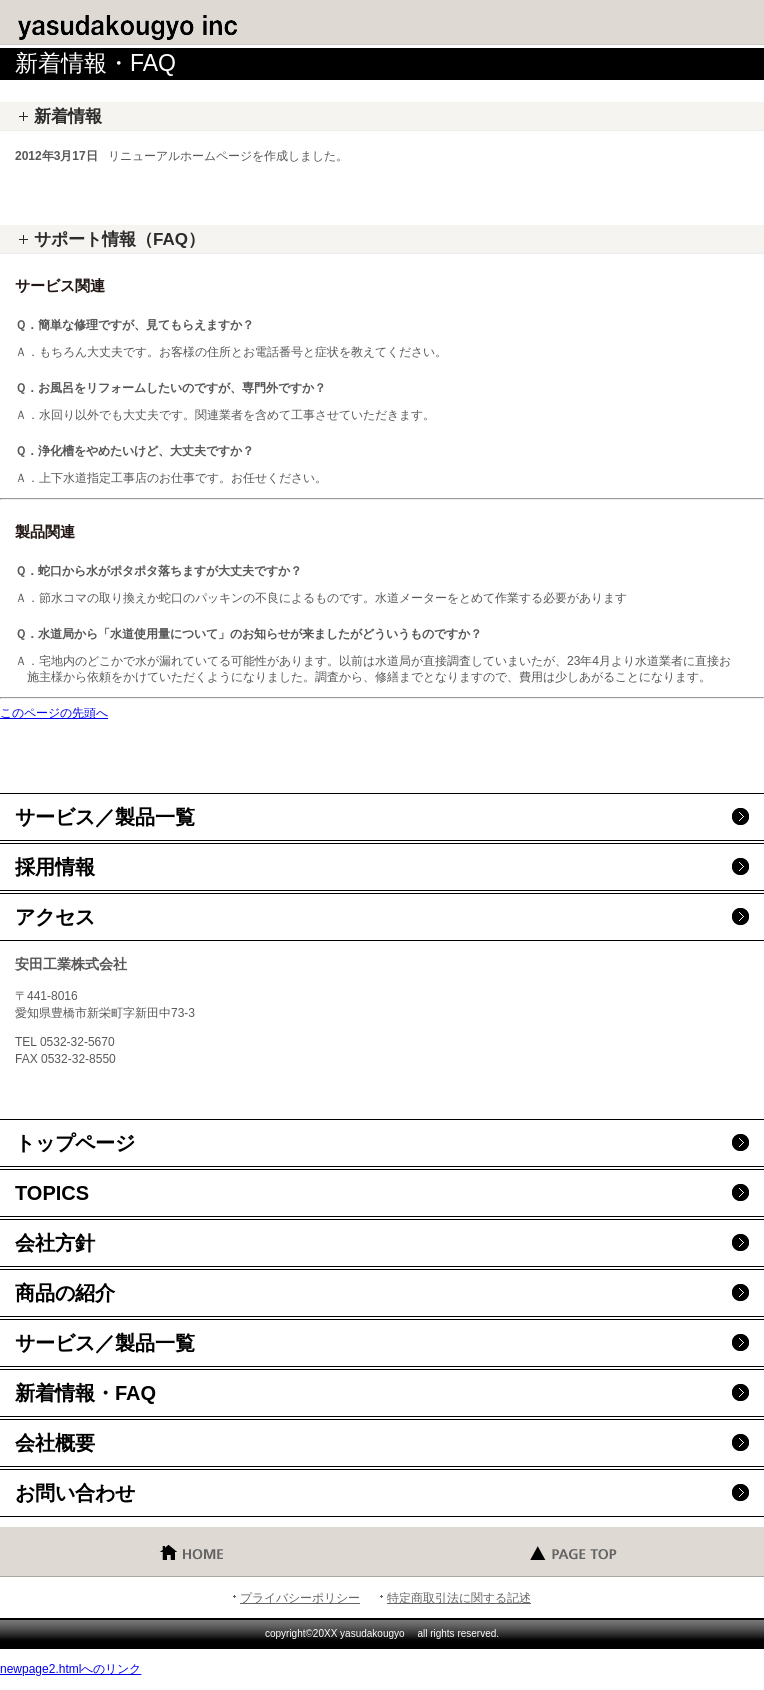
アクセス (55, 917)
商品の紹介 (65, 1293)
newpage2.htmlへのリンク (70, 1669)
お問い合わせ (75, 1493)
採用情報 (55, 867)
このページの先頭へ (54, 713)
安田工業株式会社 (160, 25)
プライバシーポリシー (300, 1598)
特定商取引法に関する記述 (459, 1598)
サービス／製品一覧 (105, 817)
